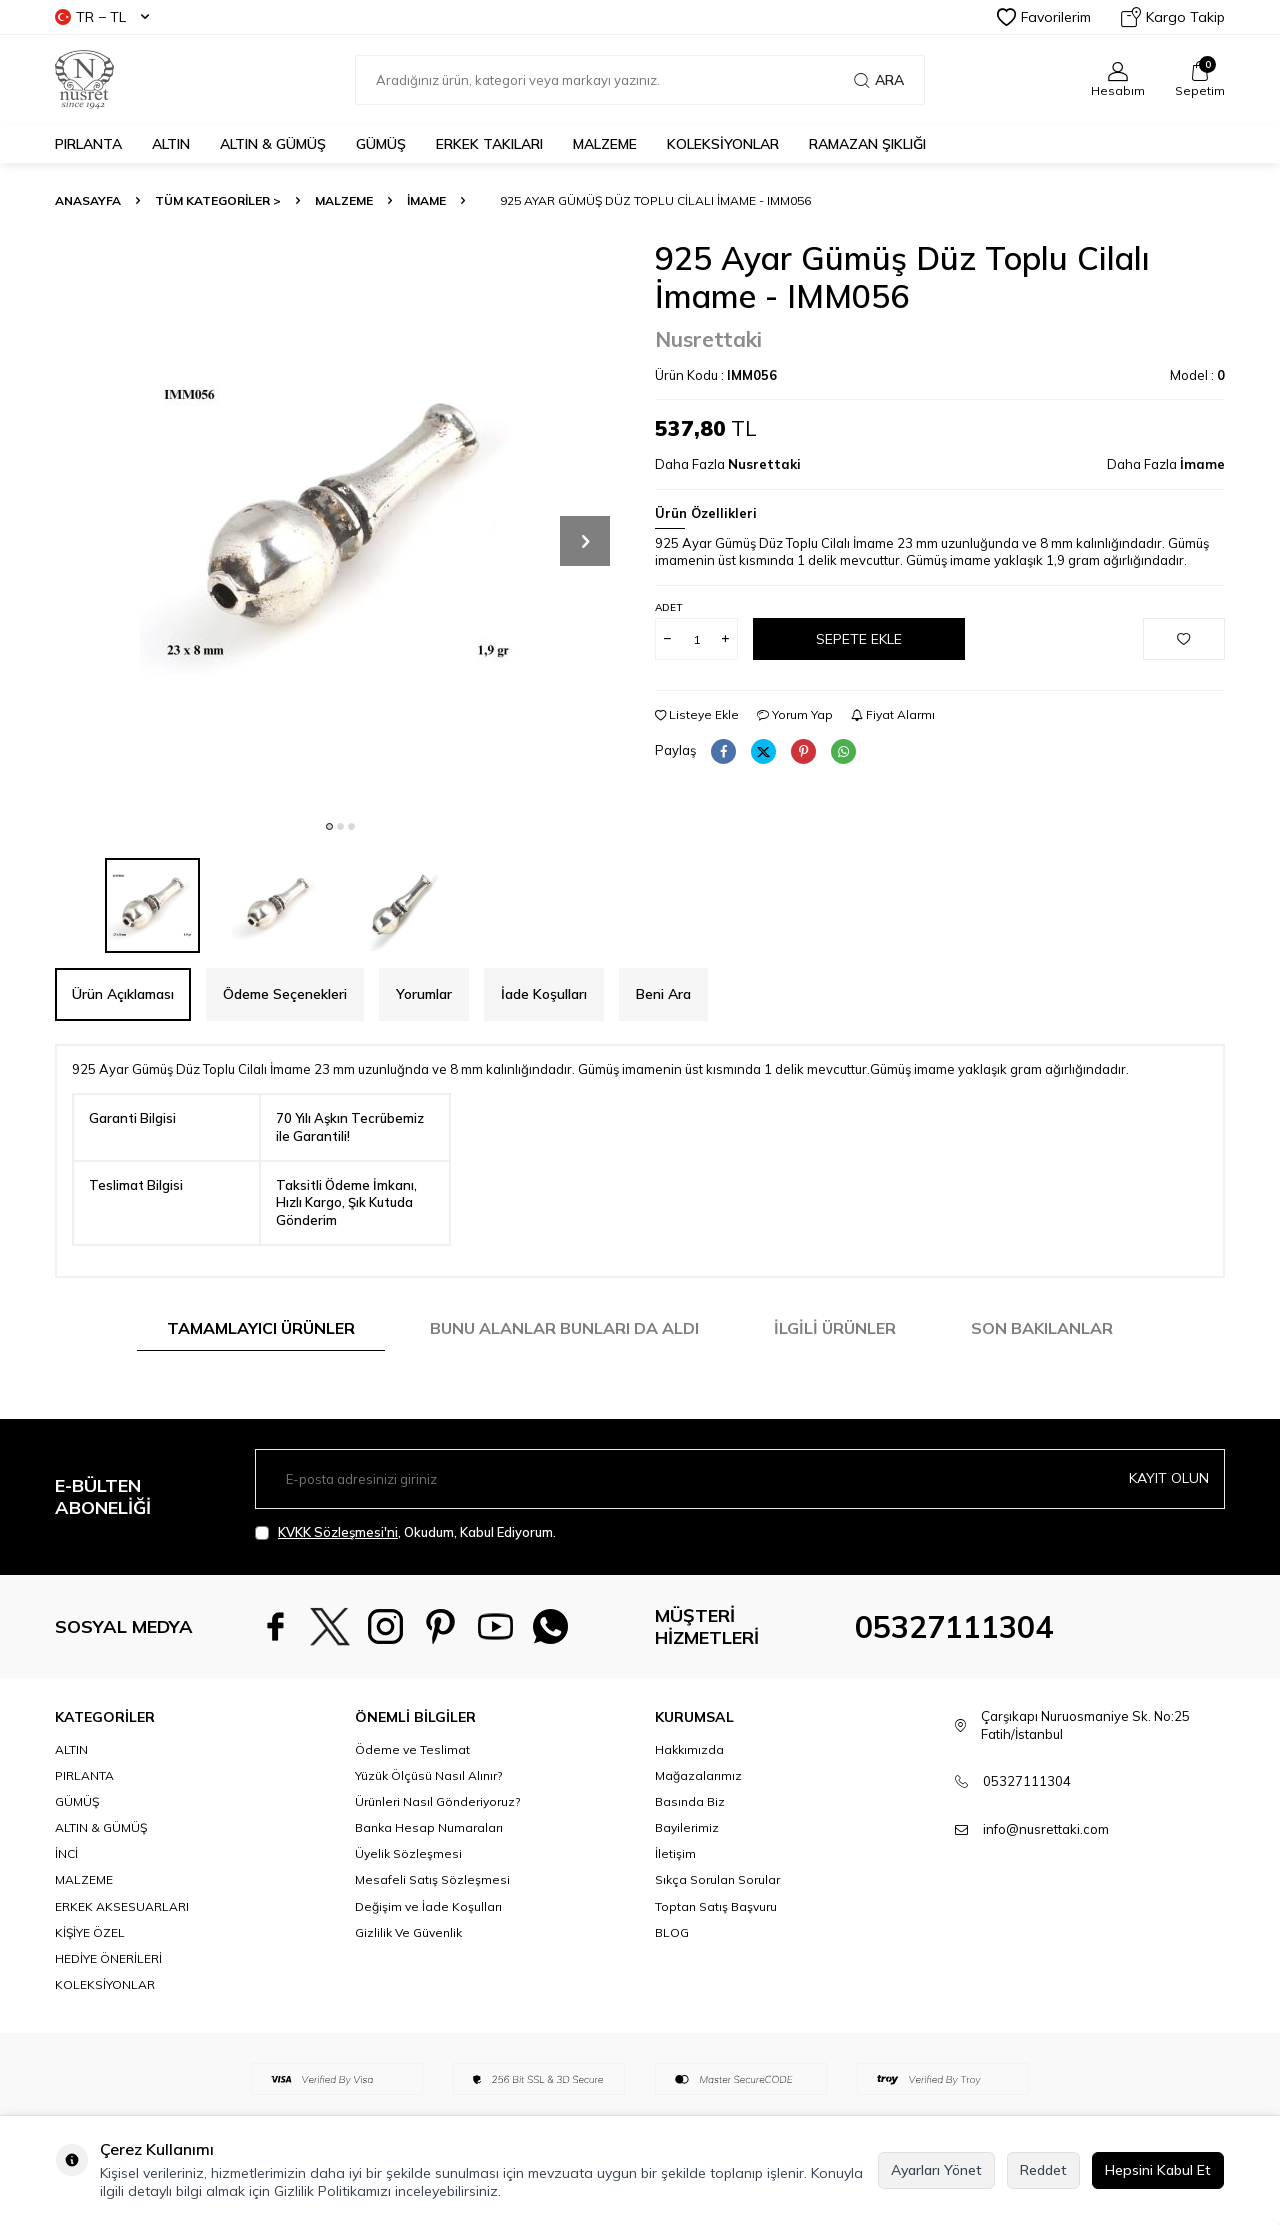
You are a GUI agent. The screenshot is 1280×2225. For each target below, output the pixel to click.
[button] (329, 826)
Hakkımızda (689, 1749)
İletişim (675, 1853)
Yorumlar (424, 994)
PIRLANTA (88, 144)
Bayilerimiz (687, 1827)
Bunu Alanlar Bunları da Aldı (564, 1328)
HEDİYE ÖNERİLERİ (108, 1958)
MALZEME (605, 144)
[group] (340, 524)
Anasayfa (88, 200)
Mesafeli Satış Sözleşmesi (432, 1879)
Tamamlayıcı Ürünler (261, 1328)
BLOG (672, 1932)
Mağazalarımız (698, 1775)
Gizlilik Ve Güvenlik (408, 1932)
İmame (426, 200)
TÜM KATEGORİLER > (218, 200)
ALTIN (171, 144)
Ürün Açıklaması (123, 994)
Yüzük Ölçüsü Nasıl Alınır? (428, 1775)
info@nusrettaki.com (1046, 1829)
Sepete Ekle (859, 639)
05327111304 (954, 1627)
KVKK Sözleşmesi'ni (338, 1532)
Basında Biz (690, 1801)
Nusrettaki (708, 339)
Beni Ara (663, 994)
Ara (879, 80)
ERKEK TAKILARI (489, 144)
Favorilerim (1044, 17)
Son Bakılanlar (1042, 1328)
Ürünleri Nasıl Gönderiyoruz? (437, 1801)
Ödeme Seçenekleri (285, 994)
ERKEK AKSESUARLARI (122, 1906)
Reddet (1043, 2170)
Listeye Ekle (697, 714)
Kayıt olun (1169, 1478)
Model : (1197, 375)
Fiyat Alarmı (893, 714)
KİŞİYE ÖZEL (90, 1932)
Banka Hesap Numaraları (429, 1827)
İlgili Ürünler (835, 1328)
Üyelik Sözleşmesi (408, 1853)
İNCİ (66, 1853)
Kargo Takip (1173, 17)
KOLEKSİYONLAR (723, 144)
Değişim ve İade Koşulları (428, 1906)
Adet (668, 607)
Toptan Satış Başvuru (716, 1906)
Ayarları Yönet (936, 2170)
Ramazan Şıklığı (867, 144)
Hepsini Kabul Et (1158, 2170)
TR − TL (102, 17)
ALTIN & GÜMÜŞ (273, 144)
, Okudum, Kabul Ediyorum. (405, 1532)
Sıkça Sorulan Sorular (717, 1879)
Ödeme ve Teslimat (412, 1749)
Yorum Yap (795, 714)
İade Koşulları (544, 994)
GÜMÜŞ (381, 144)
